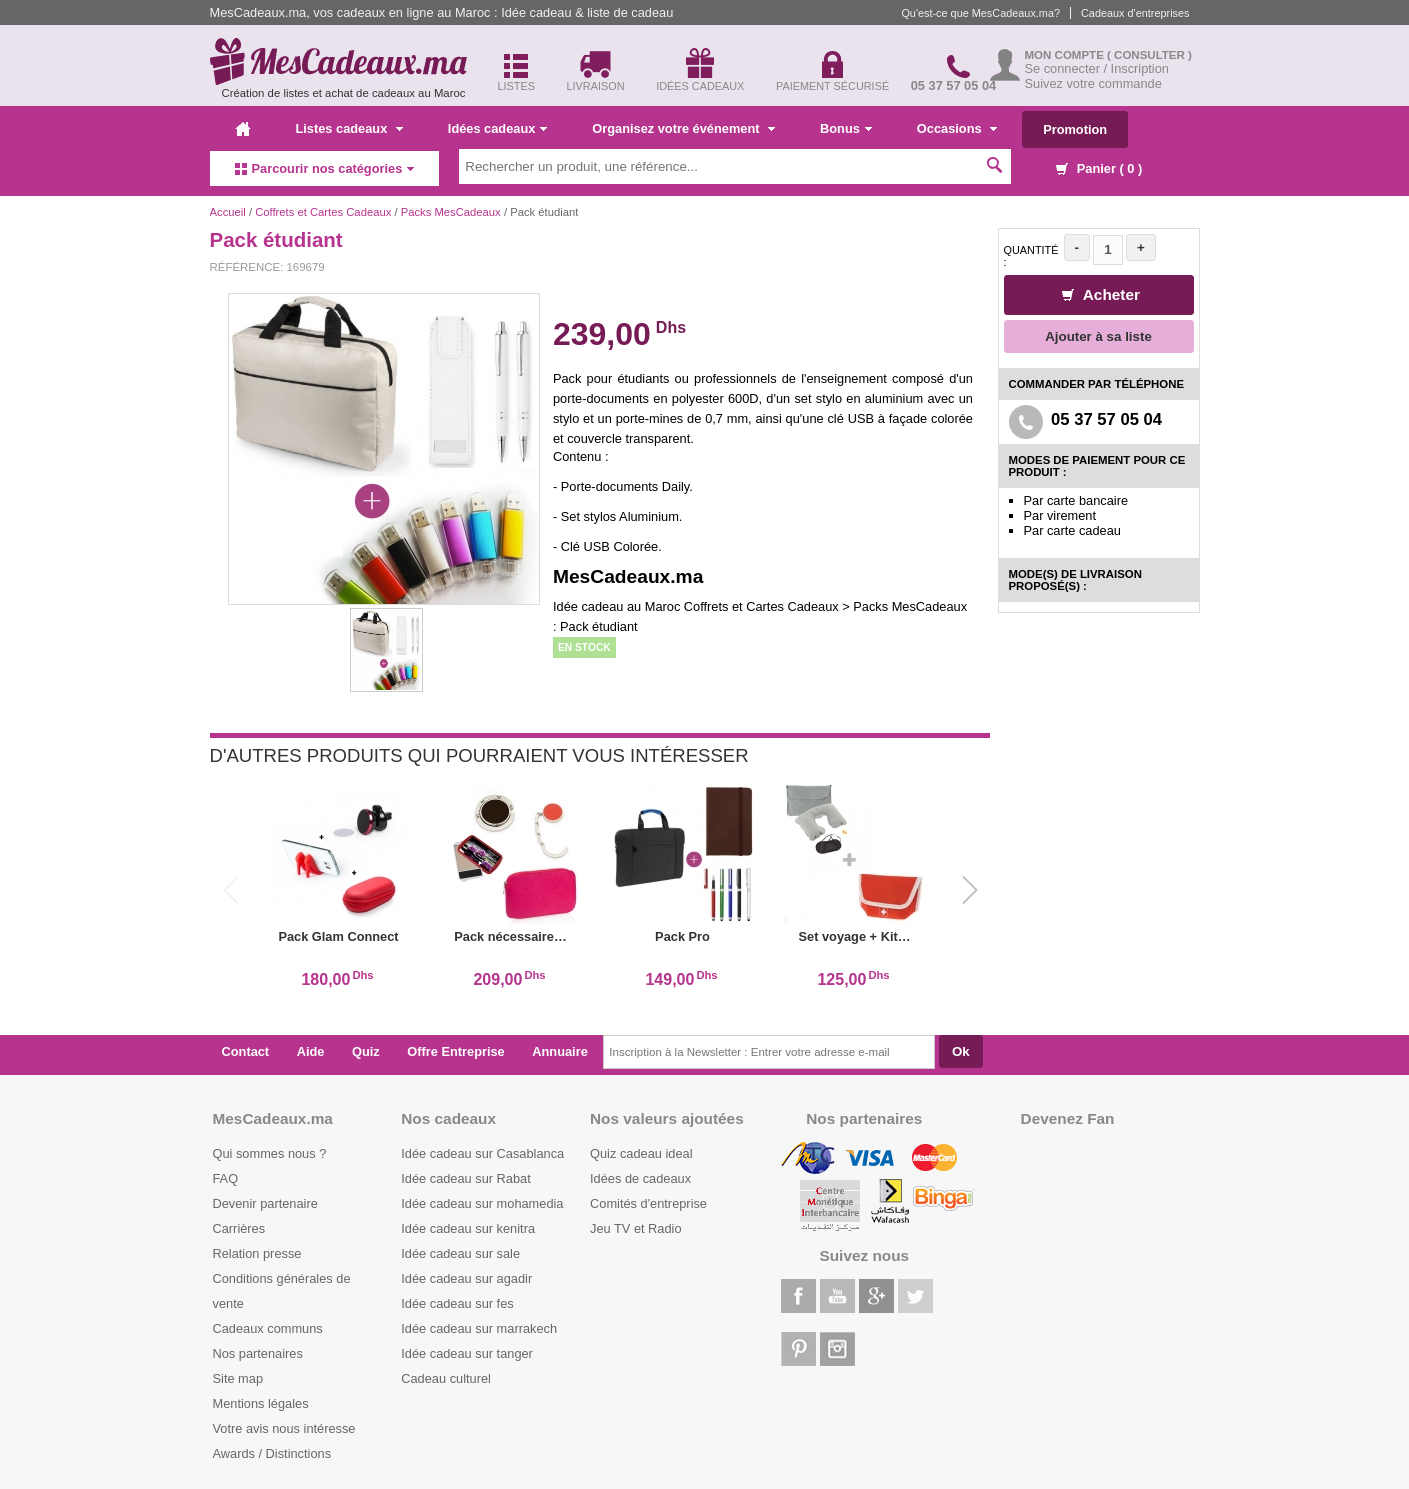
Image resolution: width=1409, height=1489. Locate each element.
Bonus (846, 128)
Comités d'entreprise (648, 1203)
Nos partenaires (258, 1353)
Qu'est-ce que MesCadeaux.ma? (980, 13)
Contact (246, 1051)
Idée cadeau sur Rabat (465, 1178)
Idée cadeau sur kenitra (468, 1228)
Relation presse (257, 1253)
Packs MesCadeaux (451, 212)
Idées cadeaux (498, 128)
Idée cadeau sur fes (457, 1303)
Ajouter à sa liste (1098, 336)
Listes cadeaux (349, 128)
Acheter (1101, 294)
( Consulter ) (1149, 55)
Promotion (1075, 129)
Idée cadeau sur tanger (467, 1353)
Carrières (239, 1228)
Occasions (957, 128)
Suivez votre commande (1093, 83)
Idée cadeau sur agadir (466, 1278)
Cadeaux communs (268, 1328)
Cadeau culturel (446, 1378)
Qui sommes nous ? (270, 1153)
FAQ (226, 1178)
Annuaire (559, 1051)
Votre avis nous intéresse (284, 1428)
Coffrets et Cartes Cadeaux (323, 212)
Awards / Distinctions (272, 1453)
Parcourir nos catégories (325, 168)
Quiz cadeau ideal (641, 1153)
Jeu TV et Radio (636, 1228)
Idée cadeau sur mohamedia (482, 1203)
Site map (238, 1378)
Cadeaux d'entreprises (1135, 13)
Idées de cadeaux (640, 1178)
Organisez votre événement (683, 128)
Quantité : (1031, 256)
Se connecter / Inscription (1097, 68)
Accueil (228, 212)
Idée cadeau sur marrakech (479, 1328)
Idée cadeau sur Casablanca (482, 1153)
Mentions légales (261, 1403)
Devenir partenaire (265, 1203)
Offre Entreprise (455, 1051)
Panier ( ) (1099, 168)
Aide (311, 1051)
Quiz (366, 1051)
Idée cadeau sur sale (460, 1253)
